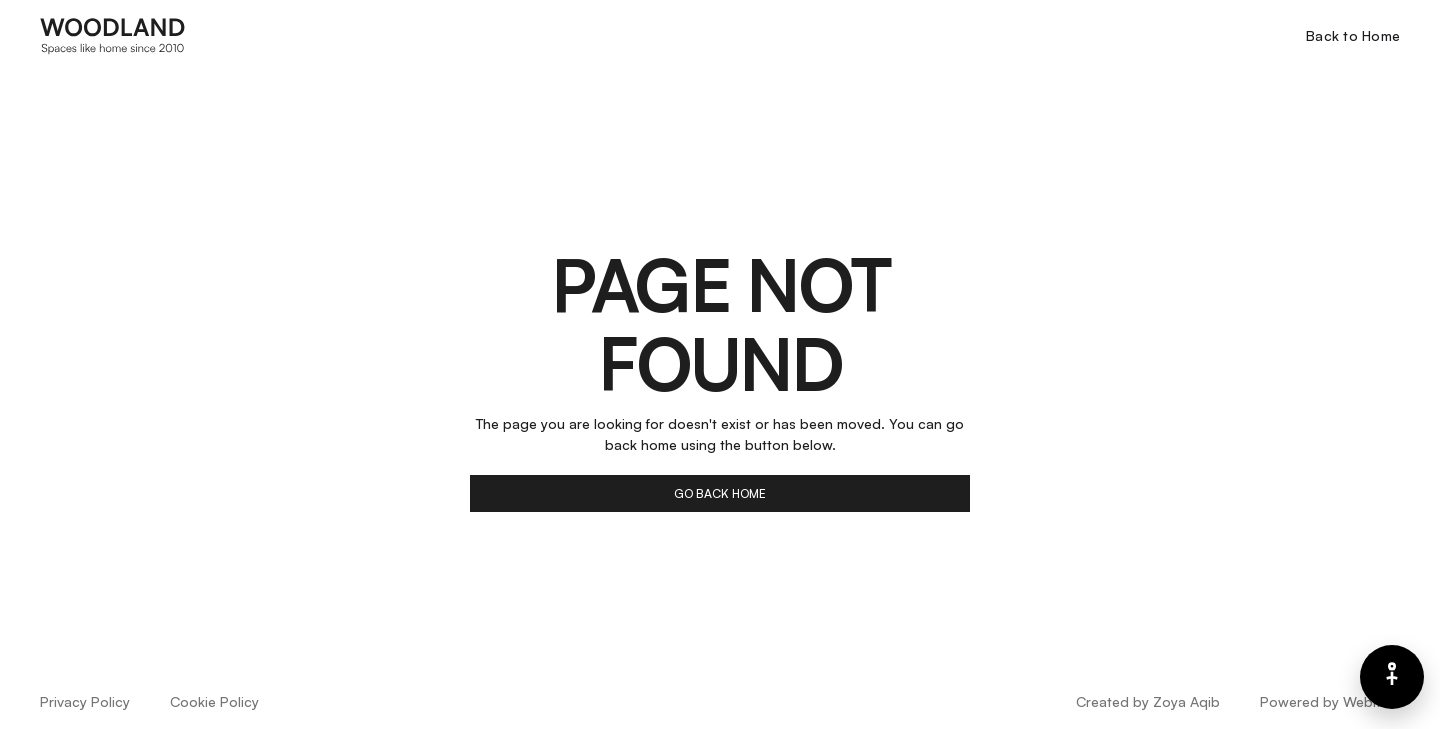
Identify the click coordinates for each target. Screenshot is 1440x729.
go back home (720, 493)
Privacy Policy (85, 701)
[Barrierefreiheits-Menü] (1392, 677)
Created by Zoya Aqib (1148, 701)
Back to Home (1353, 35)
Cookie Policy (214, 701)
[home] (113, 35)
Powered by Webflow (1330, 701)
